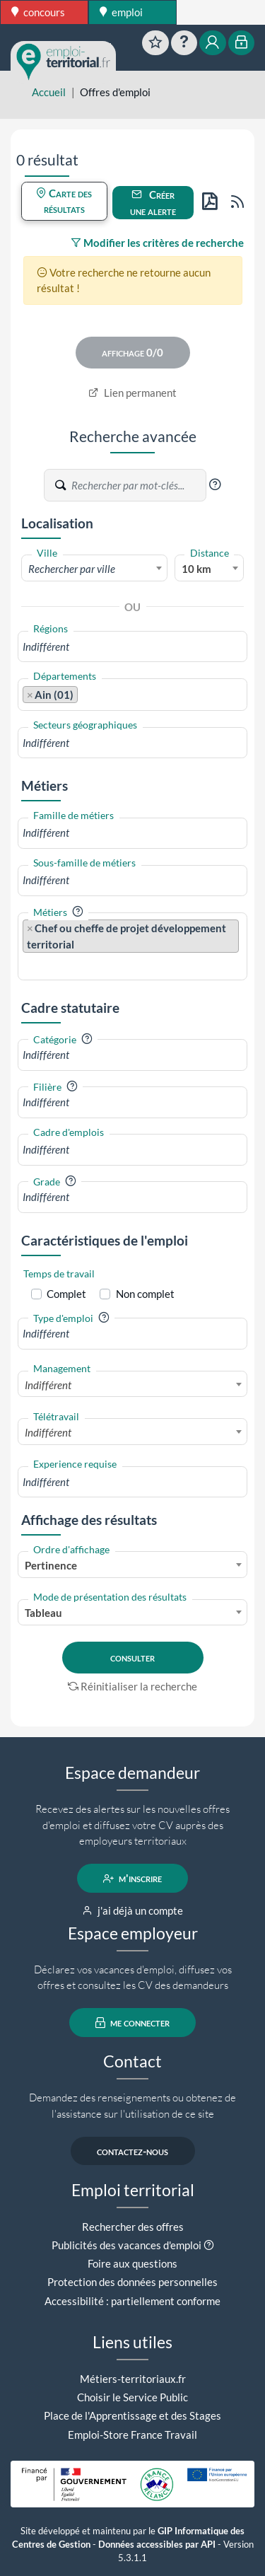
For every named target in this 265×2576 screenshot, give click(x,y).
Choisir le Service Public (132, 2397)
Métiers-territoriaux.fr (133, 2378)
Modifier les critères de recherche (157, 242)
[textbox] (94, 569)
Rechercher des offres (133, 2226)
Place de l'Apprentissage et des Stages (132, 2415)
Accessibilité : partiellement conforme (132, 2300)
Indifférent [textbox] (48, 1385)
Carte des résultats (64, 201)
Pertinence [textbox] (51, 1565)
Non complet (145, 1293)
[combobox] (94, 568)
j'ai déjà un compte (132, 1910)
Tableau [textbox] (43, 1612)
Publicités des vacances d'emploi (126, 2245)
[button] (214, 484)
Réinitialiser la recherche (133, 1686)
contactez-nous (132, 2151)
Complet (66, 1293)
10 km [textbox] (196, 568)
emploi (121, 12)
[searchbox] (132, 647)
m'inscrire (132, 1878)
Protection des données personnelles (132, 2281)
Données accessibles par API (157, 2544)
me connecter (132, 2023)
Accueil (49, 92)
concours (38, 12)
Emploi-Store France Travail (132, 2434)
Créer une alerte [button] (153, 202)
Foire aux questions (132, 2263)
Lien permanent (132, 392)
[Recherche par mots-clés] (138, 485)
